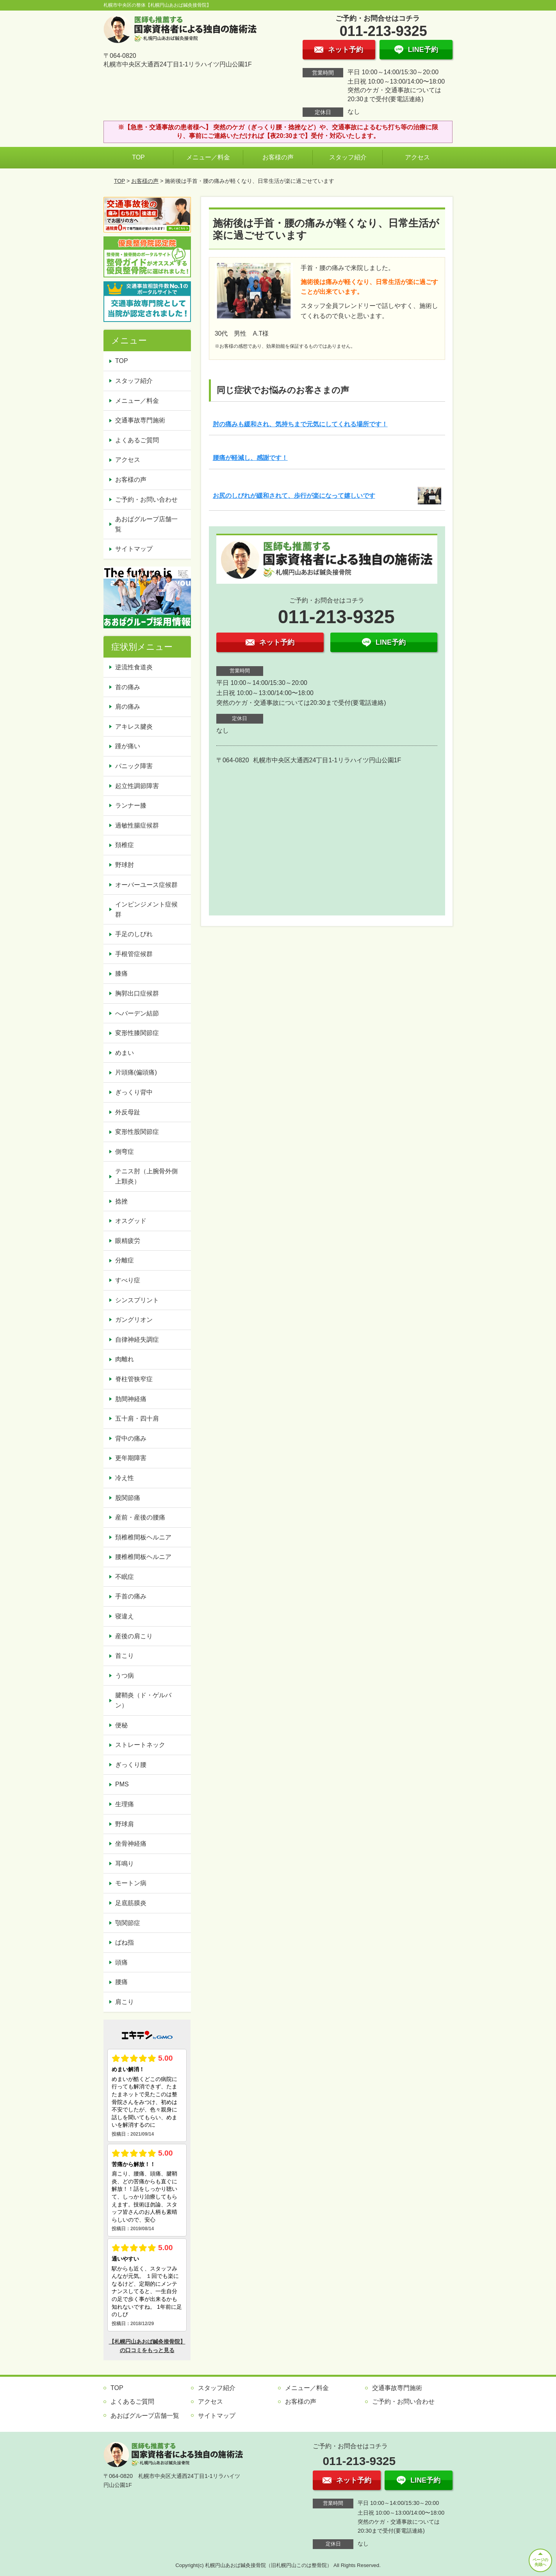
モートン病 (130, 1883)
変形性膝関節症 (137, 1033)
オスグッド (130, 1220)
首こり (124, 1655)
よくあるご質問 (137, 440)
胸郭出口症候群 (137, 993)
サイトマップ (134, 548)
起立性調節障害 (137, 786)
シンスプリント (137, 1300)
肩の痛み (127, 706)
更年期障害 (130, 1458)
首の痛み (127, 687)
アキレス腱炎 (134, 726)
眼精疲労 (127, 1240)
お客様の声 (278, 157)
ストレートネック (140, 1744)
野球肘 (124, 865)
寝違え (124, 1616)
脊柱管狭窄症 (134, 1379)
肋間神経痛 (130, 1399)
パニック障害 (134, 766)
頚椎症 (124, 845)
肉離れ (124, 1359)
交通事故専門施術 (140, 420)
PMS (122, 1784)
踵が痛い (127, 746)
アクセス (417, 157)
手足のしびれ (134, 934)
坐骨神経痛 (130, 1843)
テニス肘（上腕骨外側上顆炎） (146, 1176)
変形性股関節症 (137, 1131)
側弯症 (124, 1151)
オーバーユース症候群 (146, 884)
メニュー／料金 (208, 157)
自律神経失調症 (137, 1339)
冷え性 (124, 1478)
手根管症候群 (134, 954)
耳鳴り (124, 1863)
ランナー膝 (130, 805)
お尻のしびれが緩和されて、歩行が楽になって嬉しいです (294, 495)
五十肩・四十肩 (137, 1418)
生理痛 (124, 1804)
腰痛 (121, 1982)
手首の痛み (130, 1596)
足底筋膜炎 (130, 1903)
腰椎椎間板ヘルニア (143, 1556)
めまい (124, 1052)
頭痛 (121, 1962)
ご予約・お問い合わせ (146, 499)
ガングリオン (134, 1319)
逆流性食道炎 (134, 667)
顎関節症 (127, 1923)
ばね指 (124, 1942)
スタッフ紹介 (348, 157)
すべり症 (127, 1280)
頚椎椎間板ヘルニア (143, 1537)
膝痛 (121, 973)
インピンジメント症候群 (146, 909)
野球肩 (124, 1824)
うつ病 (124, 1675)
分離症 (124, 1260)
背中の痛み (130, 1438)
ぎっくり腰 (130, 1764)
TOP (138, 157)
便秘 (121, 1725)
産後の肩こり (134, 1636)
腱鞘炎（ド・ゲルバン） (143, 1700)
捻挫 (121, 1201)
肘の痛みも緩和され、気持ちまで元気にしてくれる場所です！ (300, 424)
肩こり (124, 2002)
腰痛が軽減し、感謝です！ (250, 457)
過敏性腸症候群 (137, 825)
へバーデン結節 (137, 1013)
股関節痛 (127, 1497)
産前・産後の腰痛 (140, 1517)
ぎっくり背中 (134, 1092)
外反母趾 (127, 1112)
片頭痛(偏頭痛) (136, 1072)
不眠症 (124, 1576)
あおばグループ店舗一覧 (146, 524)
